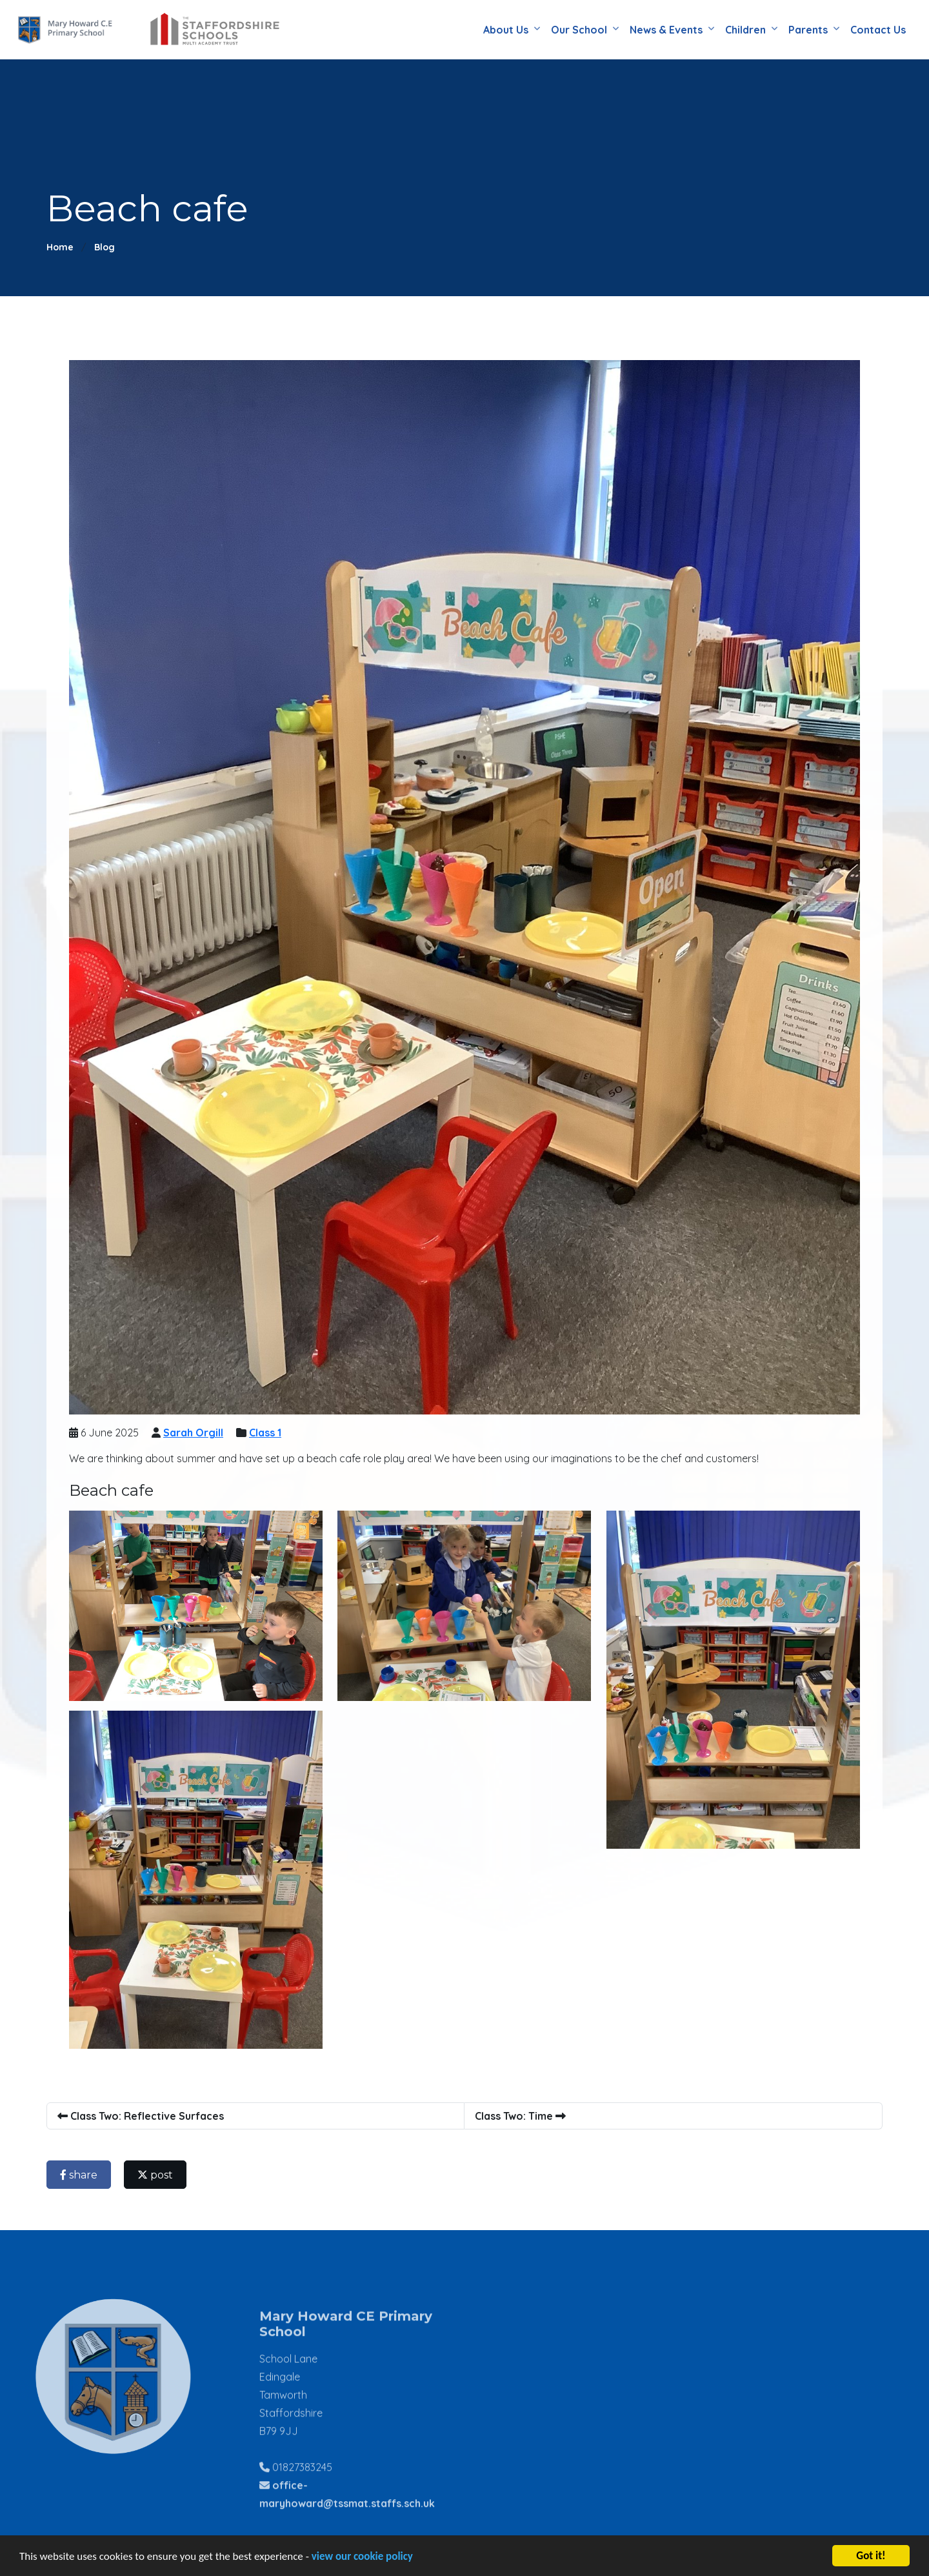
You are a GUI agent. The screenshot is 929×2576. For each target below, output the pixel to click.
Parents (808, 29)
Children (745, 29)
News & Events (666, 29)
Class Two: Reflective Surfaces (144, 2115)
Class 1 (268, 1432)
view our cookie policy (362, 2560)
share (82, 2175)
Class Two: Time (523, 2115)
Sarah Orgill (196, 1432)
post (158, 2175)
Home (60, 247)
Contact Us (878, 29)
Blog (104, 247)
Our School (579, 29)
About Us (505, 29)
